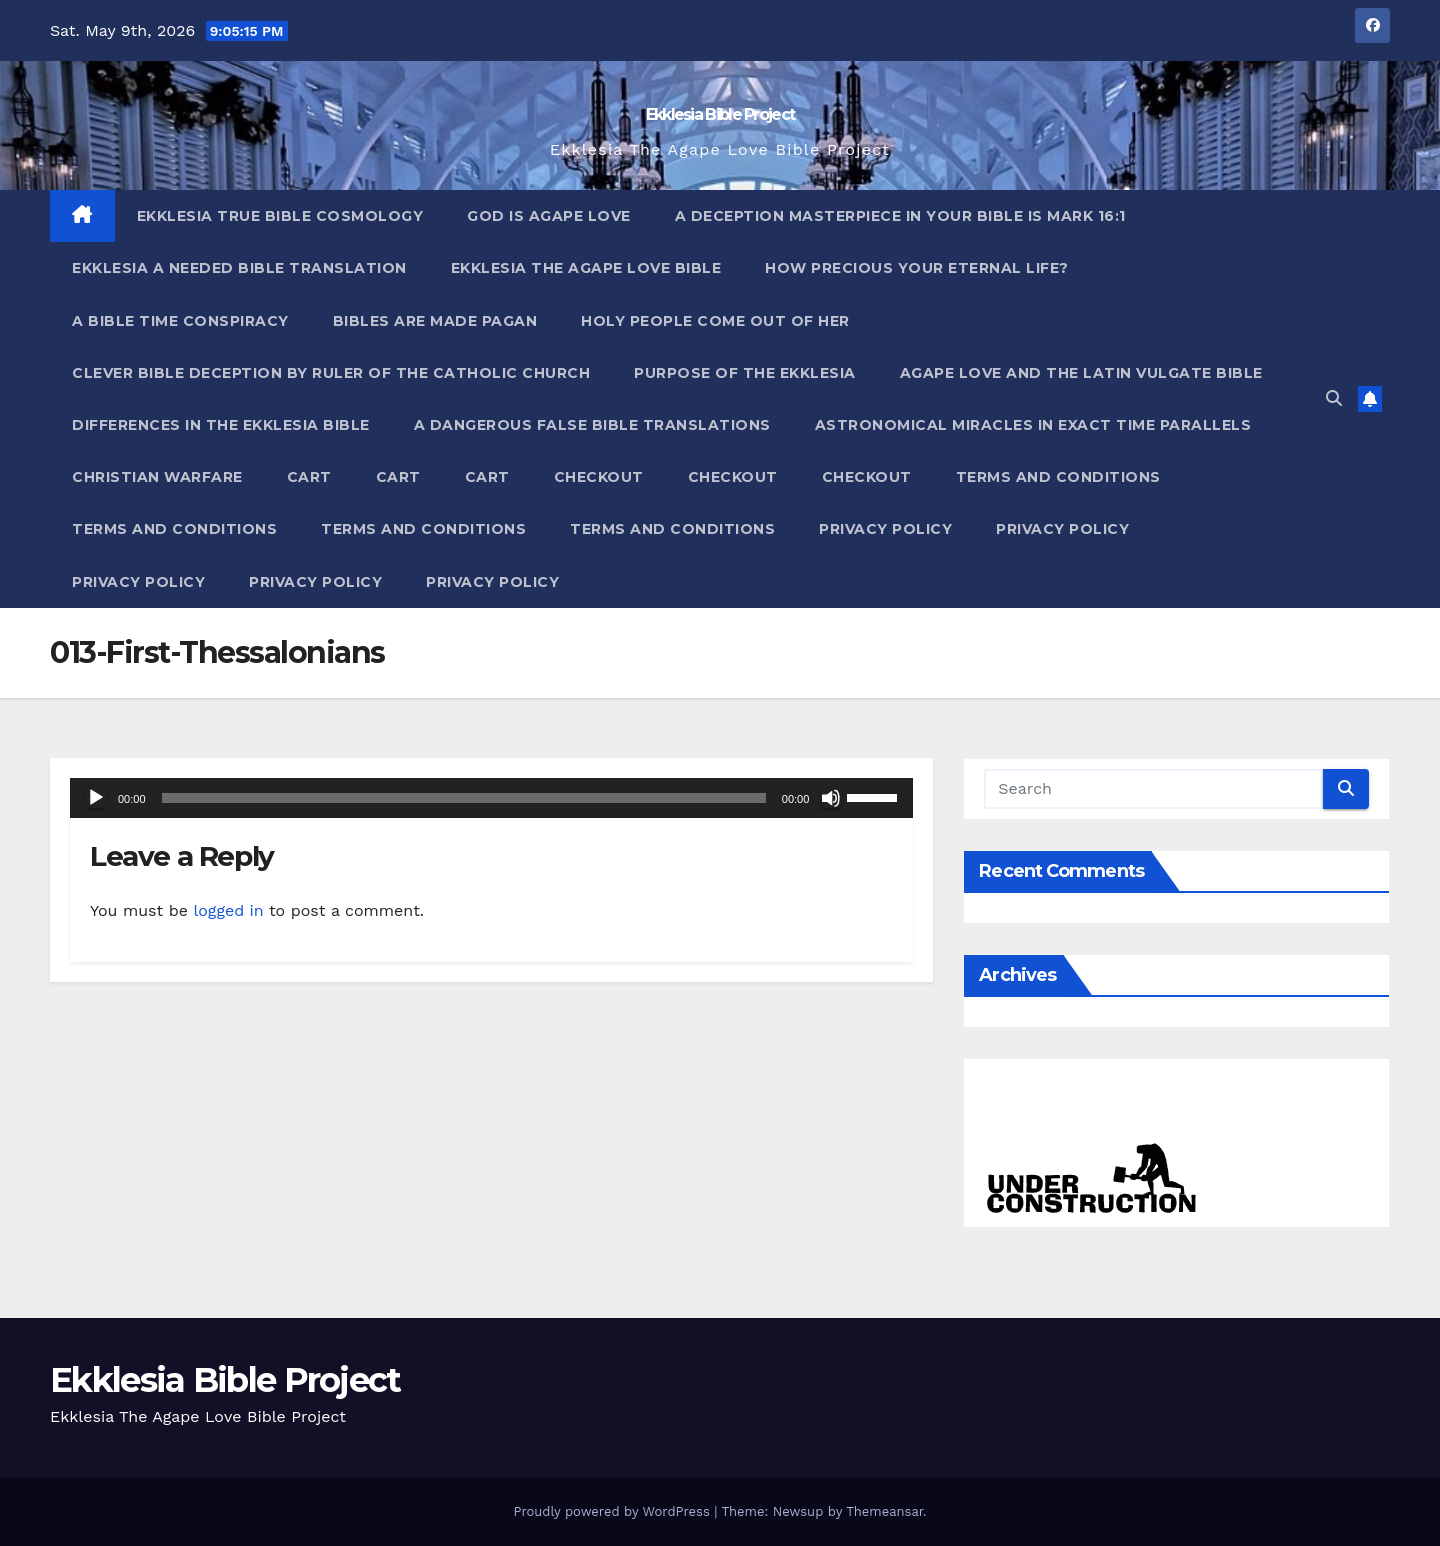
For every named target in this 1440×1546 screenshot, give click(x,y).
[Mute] (831, 798)
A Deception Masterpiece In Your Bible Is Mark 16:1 (900, 216)
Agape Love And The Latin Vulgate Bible (1081, 373)
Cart (309, 477)
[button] (1334, 398)
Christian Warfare (157, 477)
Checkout (599, 477)
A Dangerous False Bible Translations (592, 425)
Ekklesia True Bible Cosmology (280, 216)
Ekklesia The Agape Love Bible (586, 268)
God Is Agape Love (549, 216)
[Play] (96, 798)
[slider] (464, 798)
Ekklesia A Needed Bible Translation (239, 268)
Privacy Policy (885, 529)
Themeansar (884, 1511)
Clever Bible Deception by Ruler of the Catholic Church (331, 373)
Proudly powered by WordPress (613, 1511)
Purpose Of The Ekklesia (745, 373)
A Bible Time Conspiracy (180, 321)
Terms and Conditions (1058, 477)
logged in (228, 910)
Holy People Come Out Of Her (715, 321)
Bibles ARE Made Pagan (435, 321)
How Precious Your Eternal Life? (917, 268)
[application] (491, 798)
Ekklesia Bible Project (720, 114)
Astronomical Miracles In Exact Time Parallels (1033, 425)
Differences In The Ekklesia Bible (221, 425)
